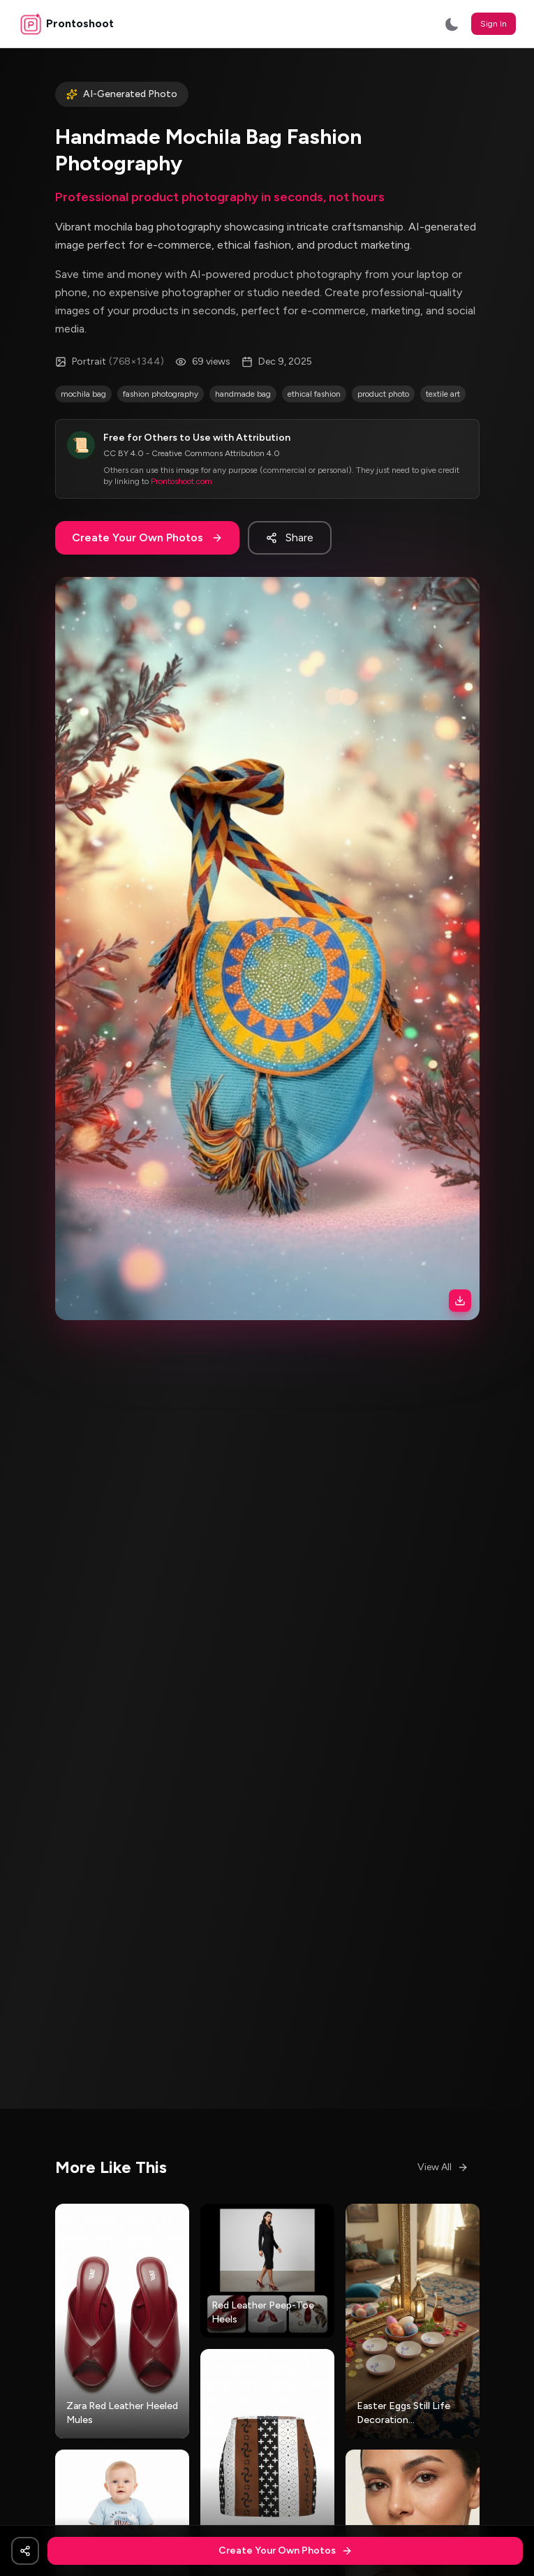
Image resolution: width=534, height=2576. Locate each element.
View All (442, 2167)
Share (289, 537)
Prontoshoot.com (181, 481)
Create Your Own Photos (147, 537)
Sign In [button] (493, 24)
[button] (267, 948)
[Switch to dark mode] (451, 24)
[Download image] (460, 1300)
